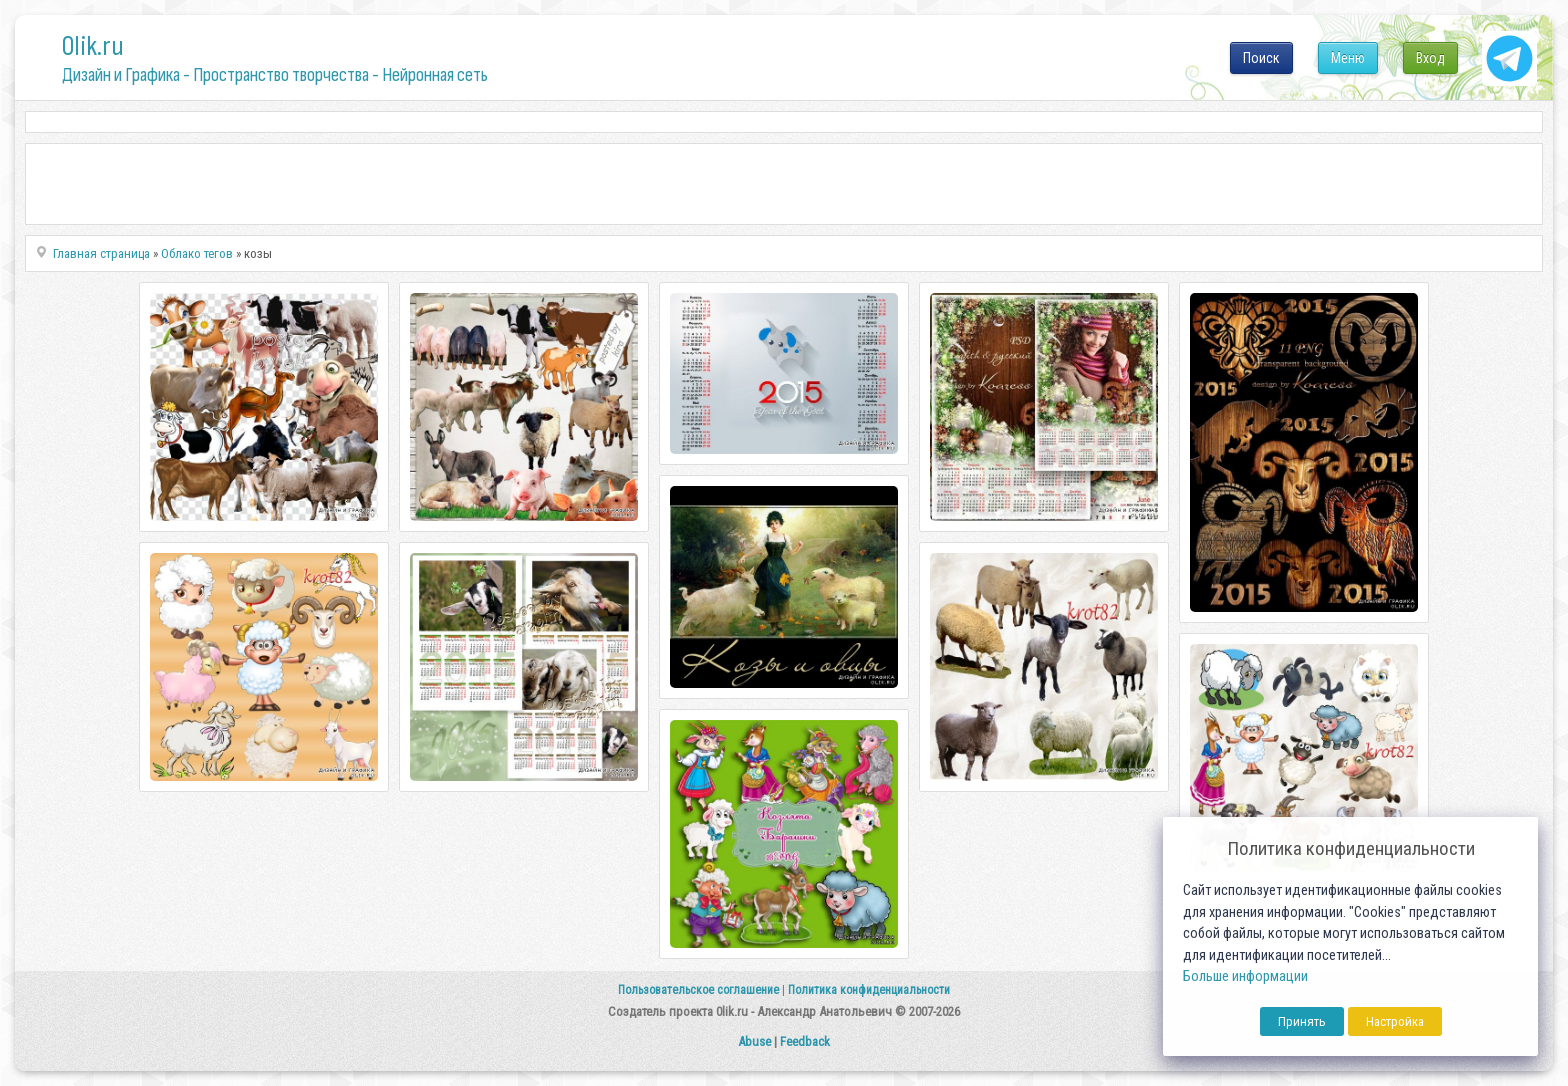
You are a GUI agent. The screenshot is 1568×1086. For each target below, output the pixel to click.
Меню (1348, 58)
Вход (1430, 58)
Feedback (805, 1041)
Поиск (1261, 58)
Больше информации (1245, 976)
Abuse (754, 1041)
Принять (1302, 1021)
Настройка (1395, 1021)
